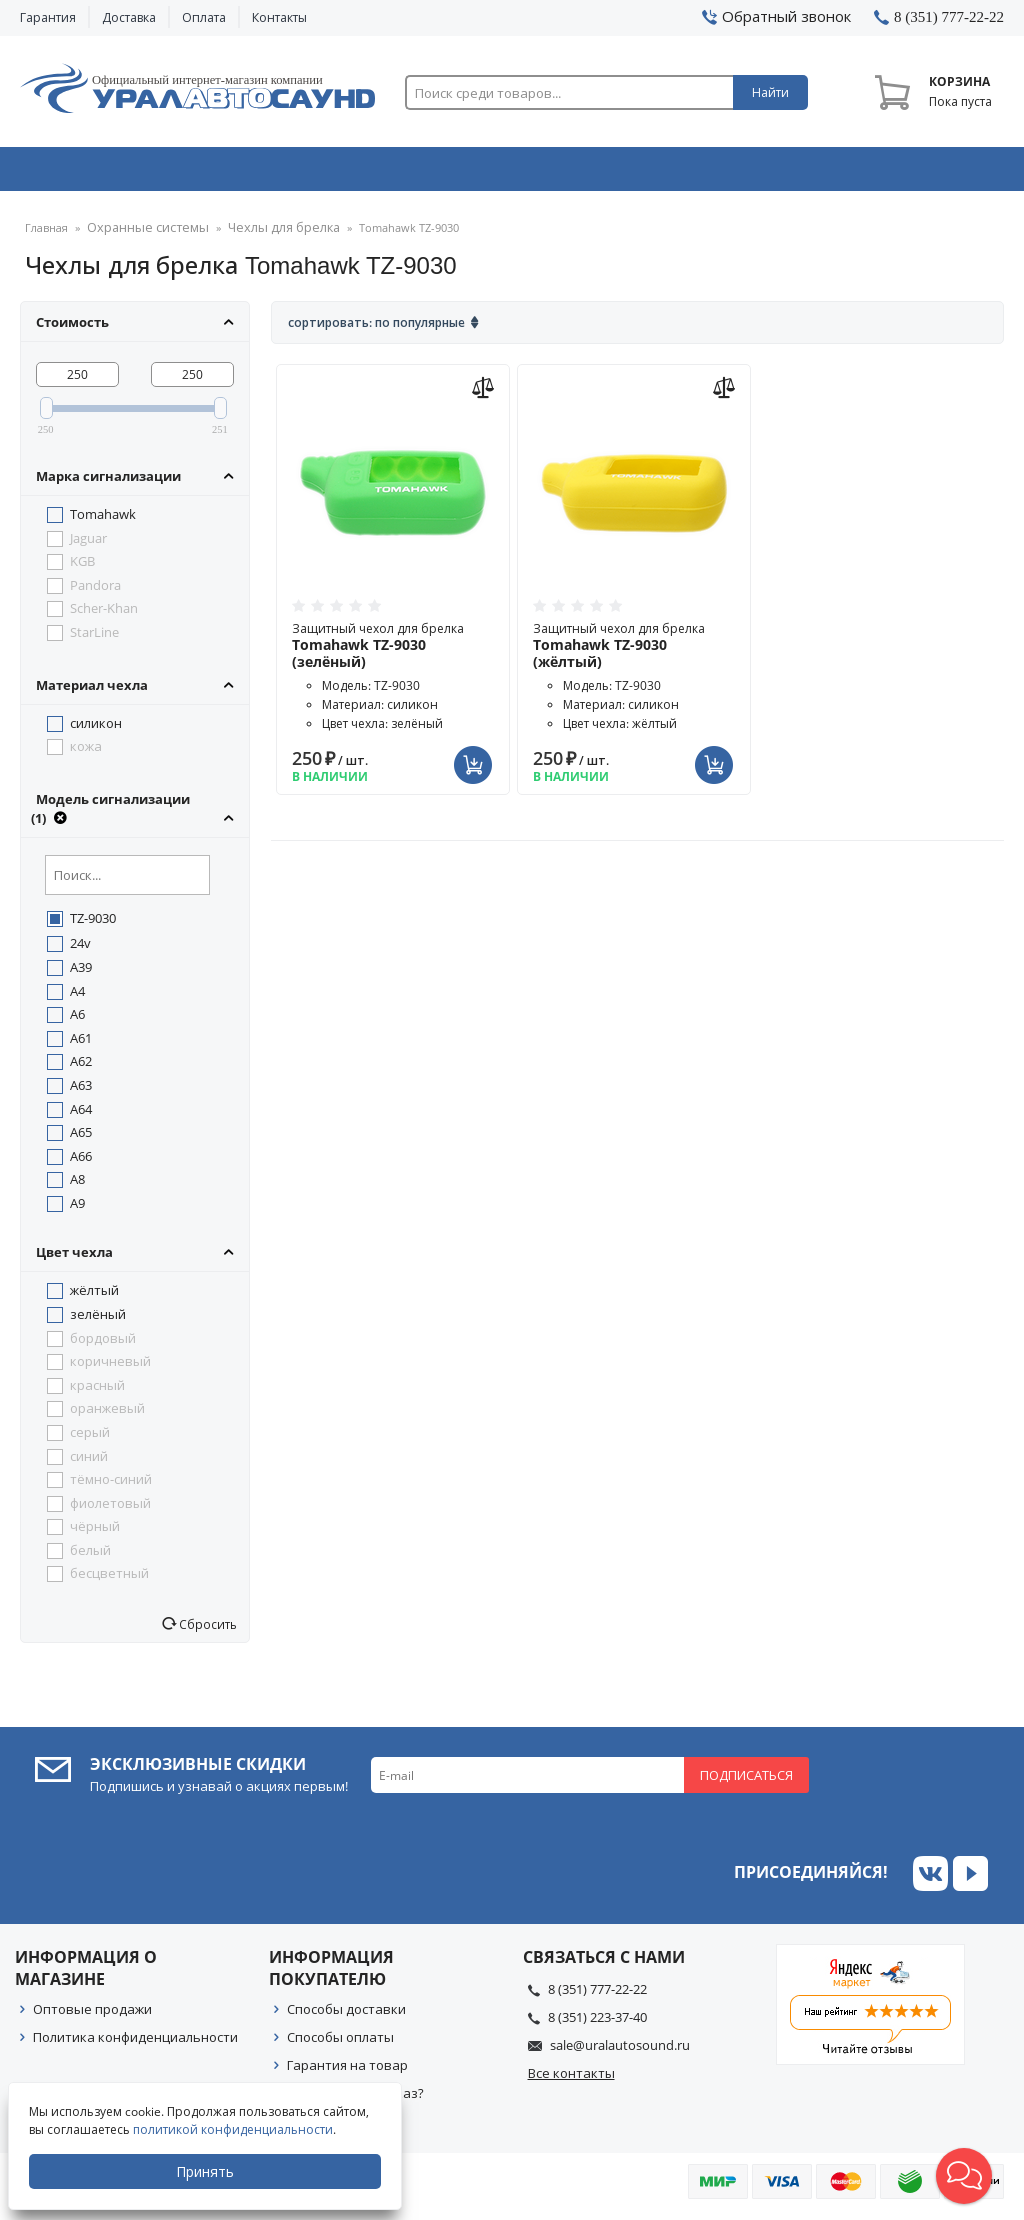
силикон (96, 729)
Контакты (279, 17)
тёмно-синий (111, 1485)
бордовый (103, 1344)
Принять (207, 2171)
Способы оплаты (340, 2043)
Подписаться (746, 1781)
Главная (46, 234)
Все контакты (571, 2079)
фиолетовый (110, 1509)
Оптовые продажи (92, 2015)
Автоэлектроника (517, 173)
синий (89, 1462)
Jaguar (88, 544)
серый (90, 1438)
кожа (86, 752)
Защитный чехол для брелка (393, 651)
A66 (81, 1162)
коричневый (110, 1367)
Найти (770, 92)
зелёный (98, 1320)
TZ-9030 (93, 924)
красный (97, 1391)
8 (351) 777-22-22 (597, 1995)
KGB (82, 567)
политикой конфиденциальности (235, 2129)
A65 (81, 1138)
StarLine (94, 638)
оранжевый (107, 1414)
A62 (81, 1067)
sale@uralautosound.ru (620, 2051)
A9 (77, 1209)
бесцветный (109, 1579)
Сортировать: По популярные (376, 328)
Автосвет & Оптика (715, 173)
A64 (81, 1115)
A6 (77, 1020)
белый (90, 1556)
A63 (81, 1091)
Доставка (129, 17)
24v (80, 949)
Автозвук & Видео (116, 173)
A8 (77, 1185)
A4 (77, 997)
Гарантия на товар (347, 2071)
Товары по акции (912, 173)
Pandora (95, 591)
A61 (81, 1044)
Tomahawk (103, 520)
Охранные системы (317, 173)
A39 (81, 973)
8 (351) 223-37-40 (597, 2023)
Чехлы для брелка (264, 234)
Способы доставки (346, 2015)
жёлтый (94, 1296)
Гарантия (48, 17)
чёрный (95, 1532)
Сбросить (206, 1630)
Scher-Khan (104, 614)
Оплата (204, 17)
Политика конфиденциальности (135, 2043)
